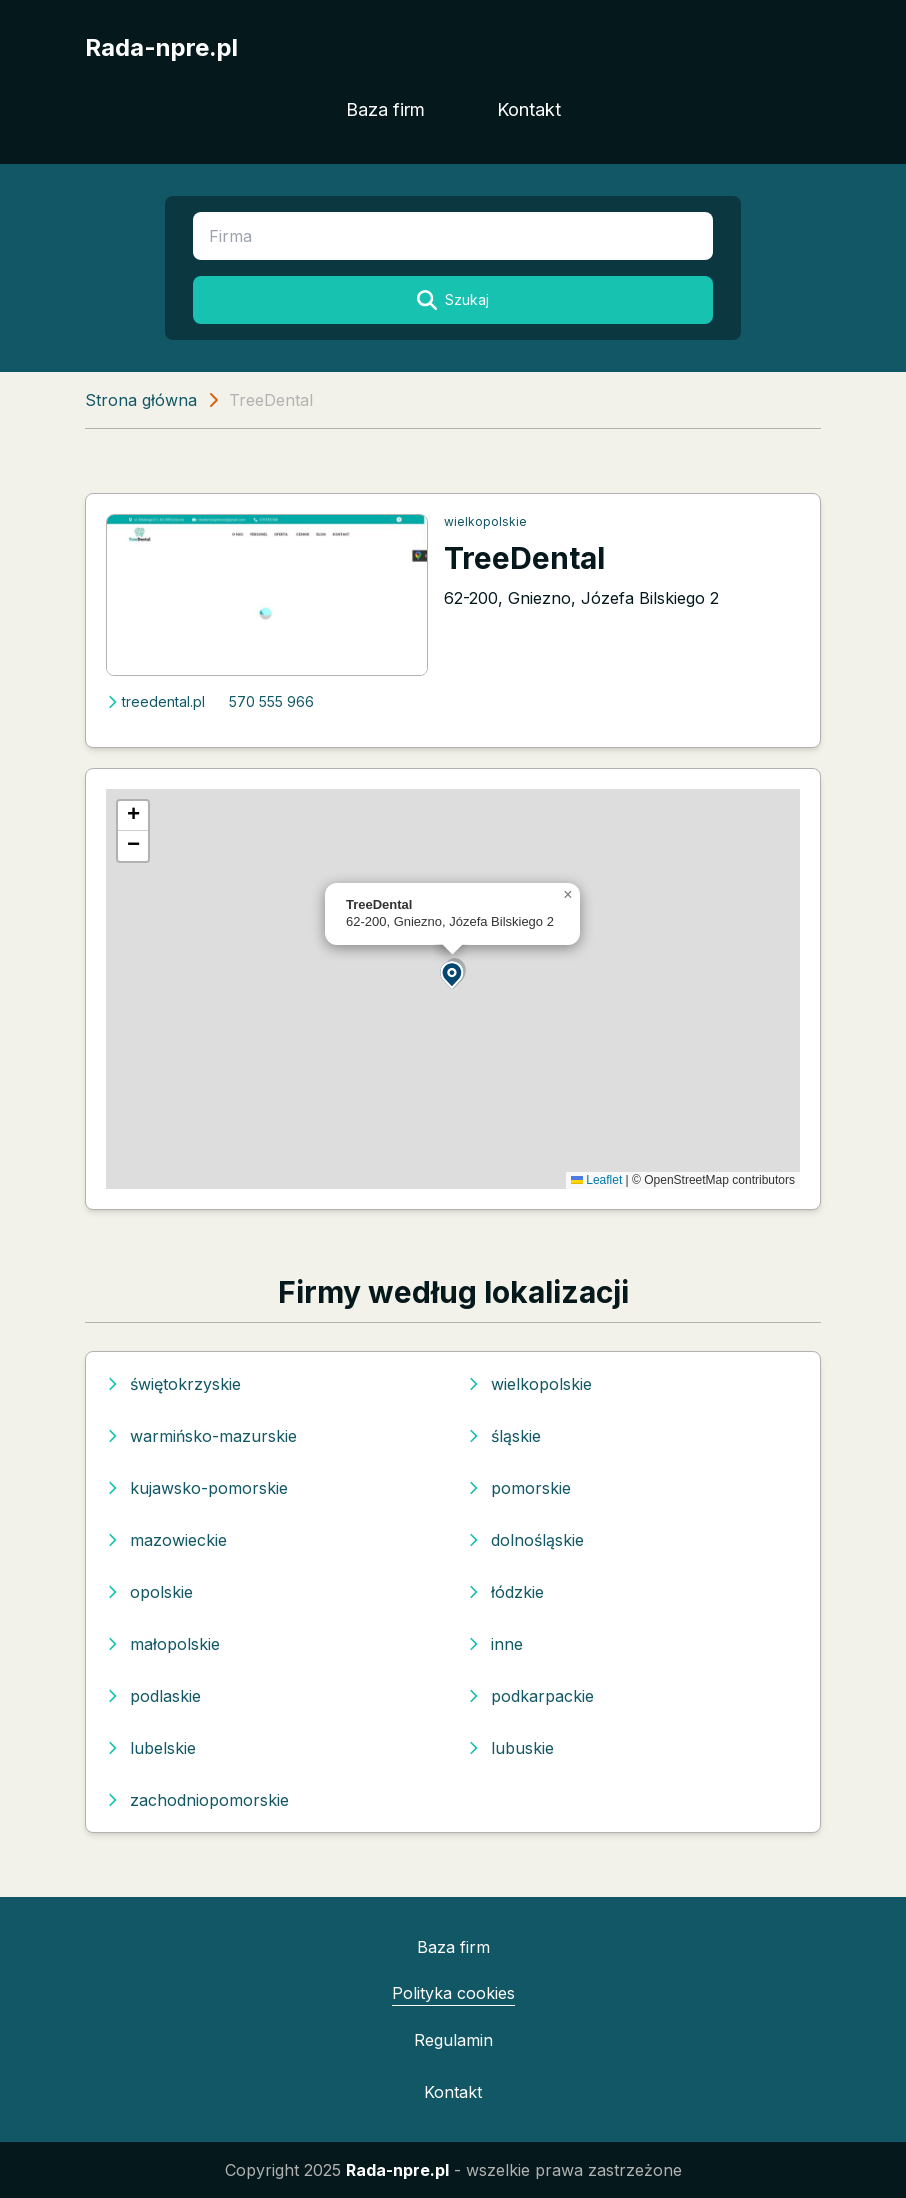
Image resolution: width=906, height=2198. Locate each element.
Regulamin (453, 2040)
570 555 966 (271, 701)
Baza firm (385, 109)
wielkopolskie (485, 521)
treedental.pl (155, 701)
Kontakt (529, 109)
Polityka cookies (453, 1993)
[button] (453, 973)
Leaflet (596, 1180)
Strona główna (141, 400)
